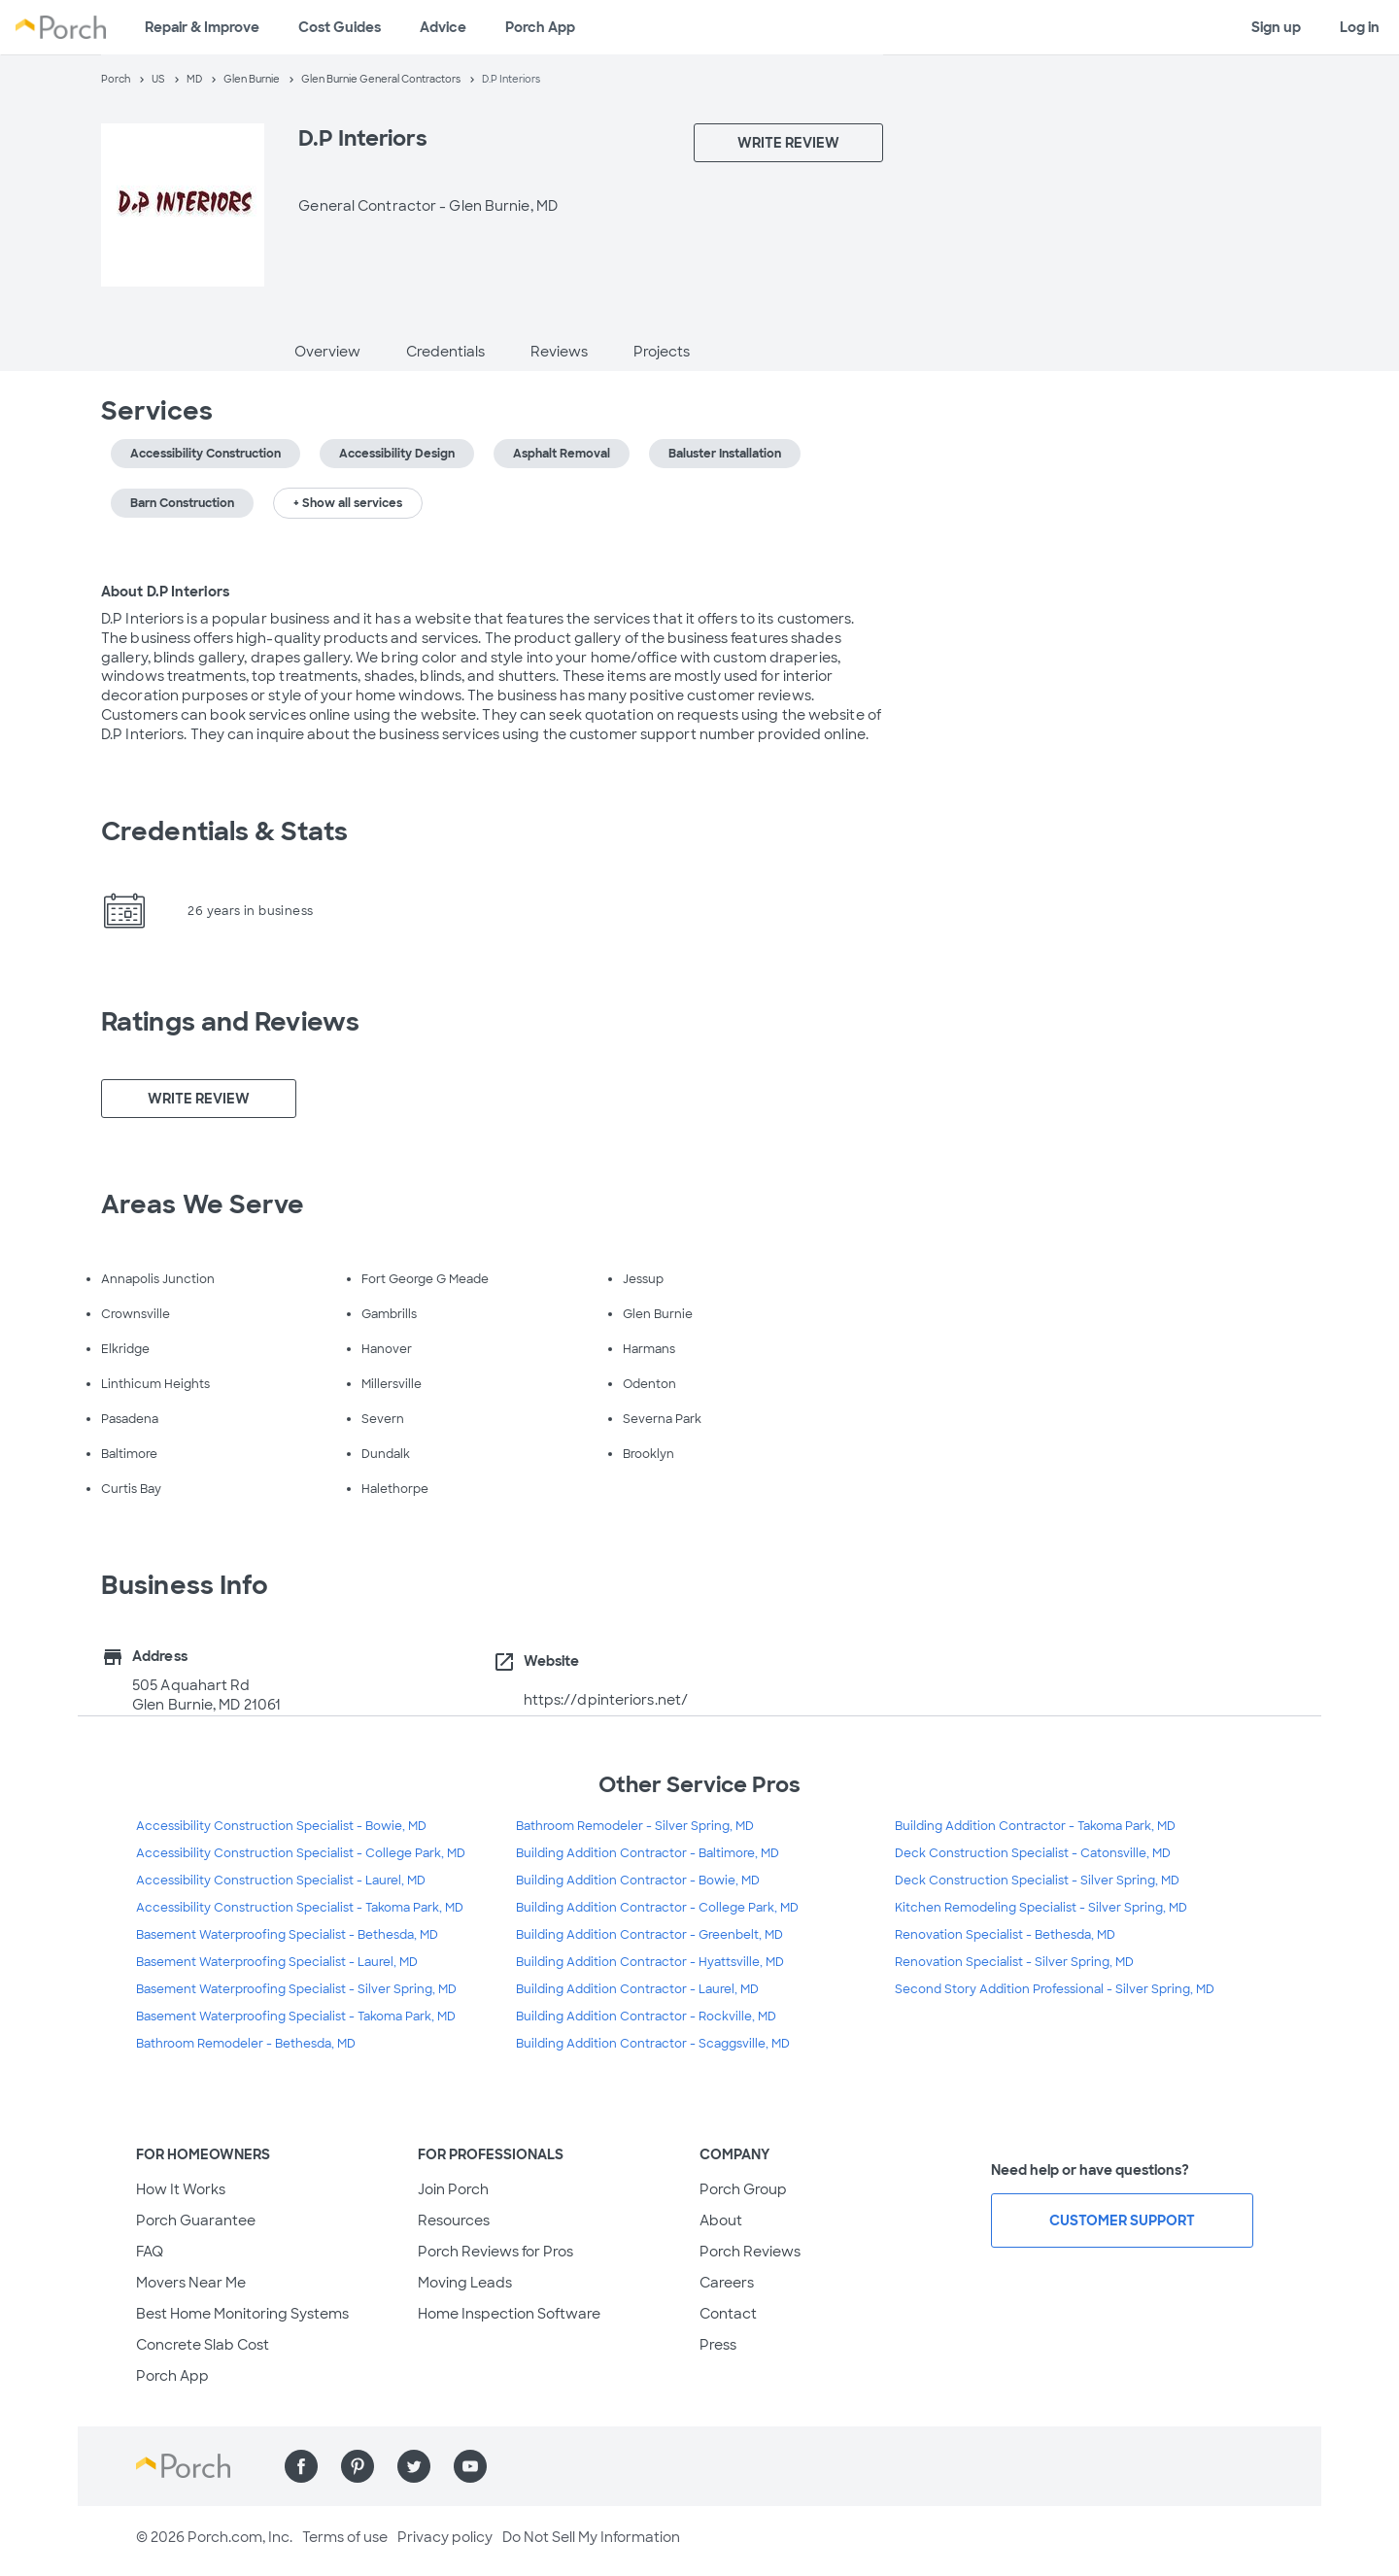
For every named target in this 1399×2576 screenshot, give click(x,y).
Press (718, 2345)
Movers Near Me (191, 2282)
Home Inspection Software (509, 2313)
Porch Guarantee (196, 2220)
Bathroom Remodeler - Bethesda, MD (246, 2043)
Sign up (1276, 27)
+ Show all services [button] (347, 503)
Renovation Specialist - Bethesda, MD (1005, 1935)
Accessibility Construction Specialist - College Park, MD (300, 1853)
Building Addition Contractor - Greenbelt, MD (649, 1935)
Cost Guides (339, 27)
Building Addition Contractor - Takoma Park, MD (1035, 1826)
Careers (727, 2282)
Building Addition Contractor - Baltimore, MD (647, 1853)
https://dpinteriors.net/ (606, 1700)
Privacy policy (445, 2537)
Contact (728, 2313)
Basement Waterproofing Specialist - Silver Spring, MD (296, 1989)
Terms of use (345, 2537)
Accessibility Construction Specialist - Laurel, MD (281, 1880)
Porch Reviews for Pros (495, 2251)
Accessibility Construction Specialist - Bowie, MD (281, 1826)
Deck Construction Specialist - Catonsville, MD (1033, 1853)
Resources (454, 2220)
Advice (443, 27)
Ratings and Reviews (230, 1021)
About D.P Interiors (165, 591)
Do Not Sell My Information (591, 2537)
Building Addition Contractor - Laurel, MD (637, 1989)
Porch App (540, 27)
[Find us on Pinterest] (357, 2466)
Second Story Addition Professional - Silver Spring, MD (1054, 1989)
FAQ (149, 2251)
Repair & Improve (202, 27)
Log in (1360, 27)
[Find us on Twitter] (413, 2466)
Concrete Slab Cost (202, 2345)
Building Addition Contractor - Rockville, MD (646, 2016)
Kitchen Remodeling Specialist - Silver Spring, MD (1041, 1907)
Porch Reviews (750, 2251)
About (721, 2220)
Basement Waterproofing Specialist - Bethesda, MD (287, 1935)
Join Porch (453, 2189)
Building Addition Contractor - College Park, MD (657, 1907)
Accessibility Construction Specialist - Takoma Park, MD (299, 1907)
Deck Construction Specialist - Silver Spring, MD (1037, 1880)
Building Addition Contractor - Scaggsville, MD (653, 2043)
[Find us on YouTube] (470, 2466)
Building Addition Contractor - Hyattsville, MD (650, 1962)
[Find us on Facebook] (301, 2466)
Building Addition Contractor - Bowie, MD (638, 1880)
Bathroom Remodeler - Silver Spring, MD (635, 1826)
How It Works (180, 2189)
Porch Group (743, 2189)
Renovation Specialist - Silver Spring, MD (1014, 1962)
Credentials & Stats (224, 831)
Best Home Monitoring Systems (242, 2313)
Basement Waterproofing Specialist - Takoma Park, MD (296, 2016)
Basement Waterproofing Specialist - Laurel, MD (277, 1962)
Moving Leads (465, 2282)
